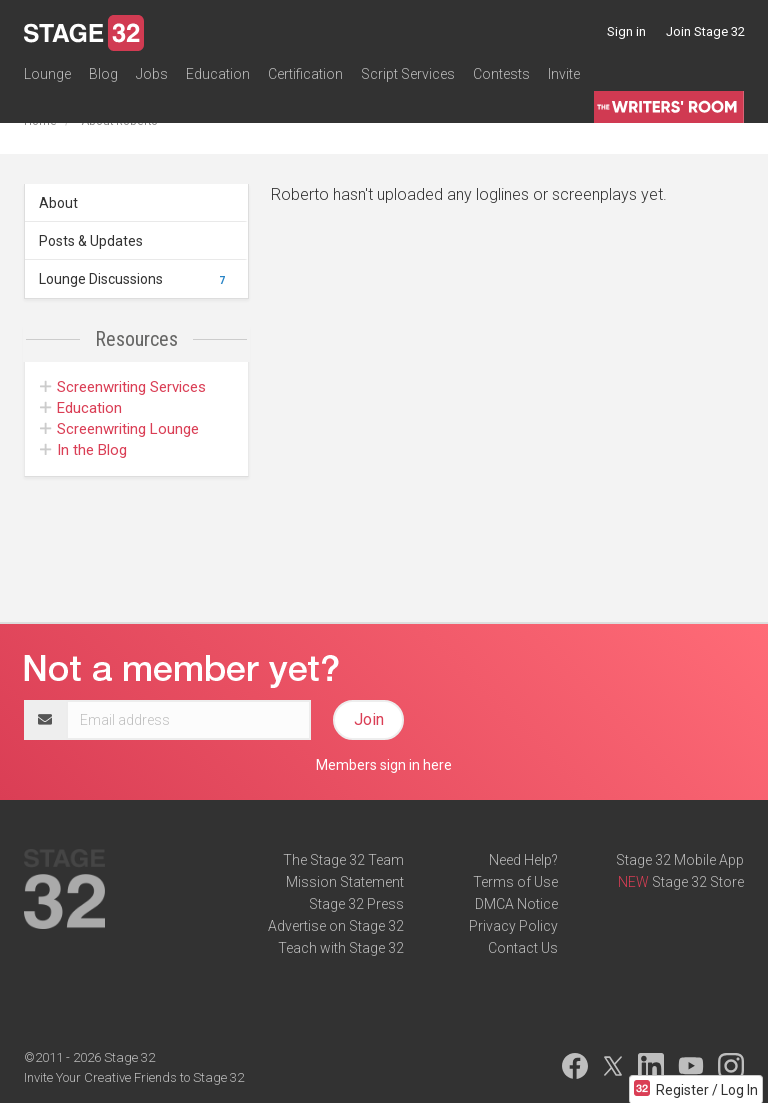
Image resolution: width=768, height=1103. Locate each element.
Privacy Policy (513, 926)
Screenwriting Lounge (119, 429)
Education (218, 74)
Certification (305, 74)
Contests (501, 74)
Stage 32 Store (698, 882)
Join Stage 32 (705, 31)
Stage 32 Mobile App (680, 860)
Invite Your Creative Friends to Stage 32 (134, 1077)
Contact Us (523, 948)
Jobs (152, 74)
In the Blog (83, 450)
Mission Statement (345, 882)
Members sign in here (384, 765)
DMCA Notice (516, 904)
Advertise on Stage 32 (336, 926)
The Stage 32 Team (343, 860)
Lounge (47, 74)
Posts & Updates (91, 241)
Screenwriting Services (123, 387)
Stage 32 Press (356, 904)
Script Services (408, 74)
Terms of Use (515, 882)
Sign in (626, 31)
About (58, 203)
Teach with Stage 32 (341, 948)
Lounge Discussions (135, 279)
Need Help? (523, 860)
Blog (103, 74)
